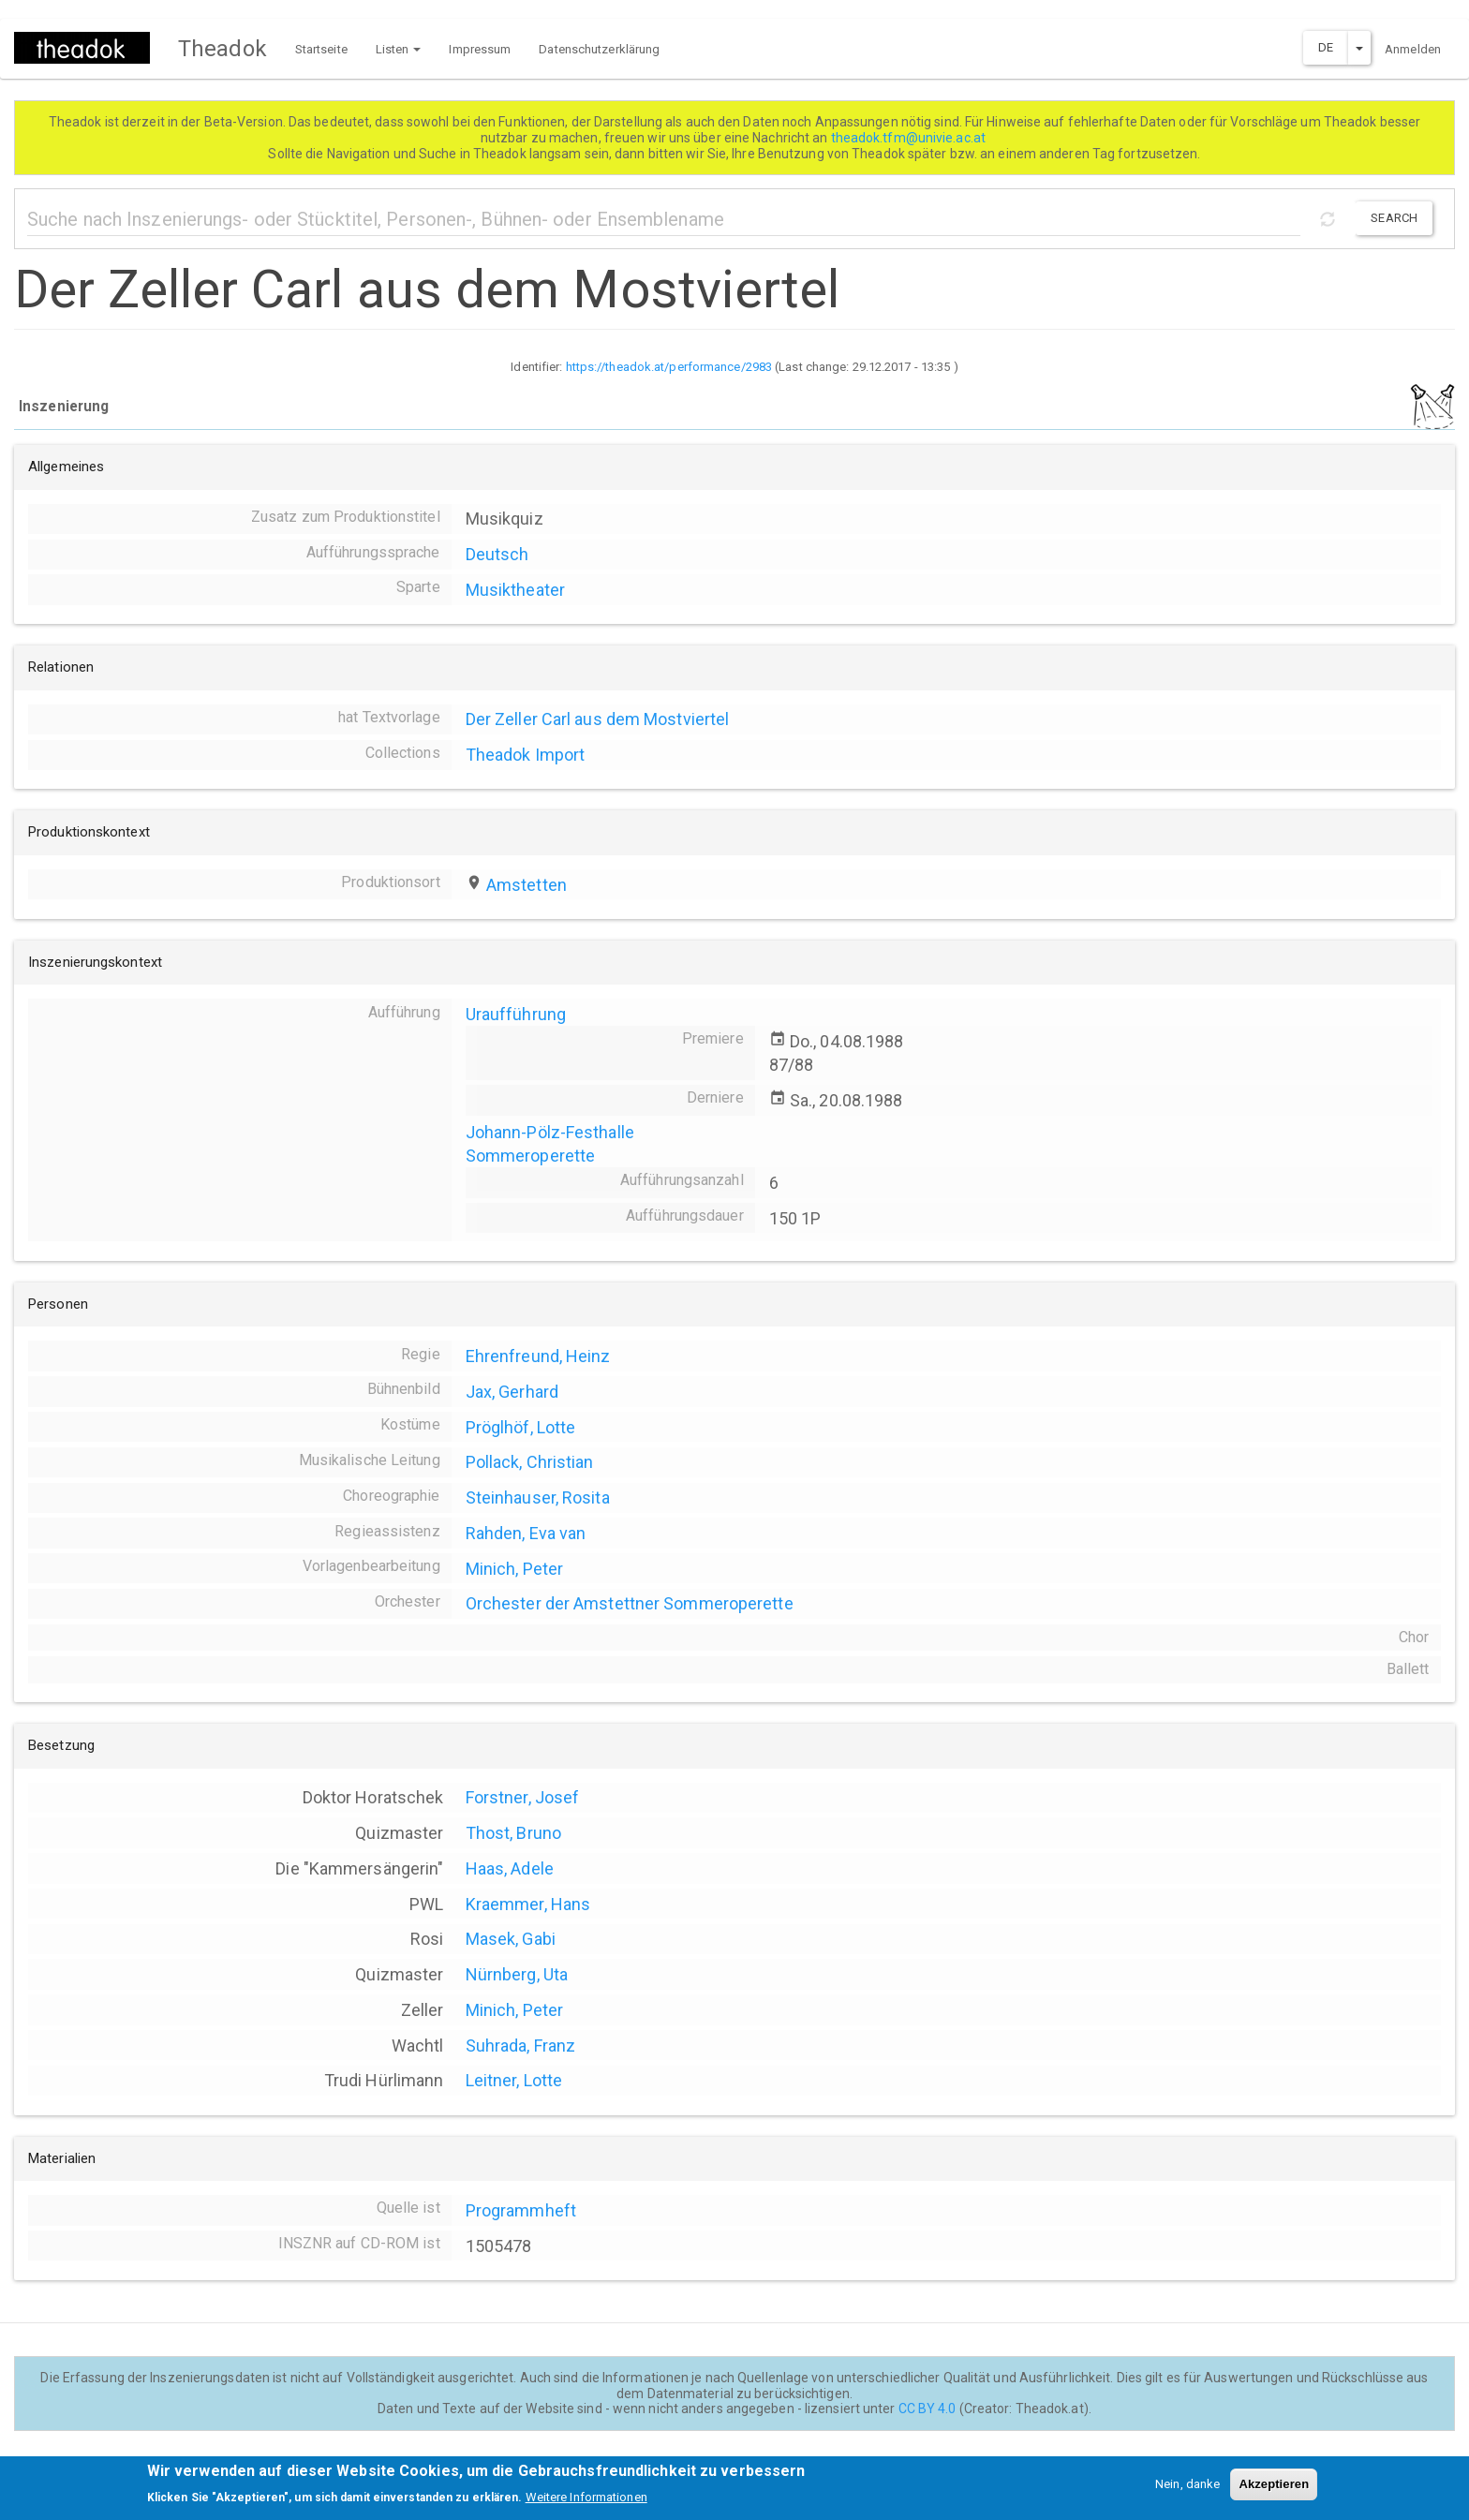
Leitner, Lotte (514, 2080)
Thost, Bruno (513, 1833)
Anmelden (1413, 49)
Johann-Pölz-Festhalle (550, 1132)
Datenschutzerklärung (599, 49)
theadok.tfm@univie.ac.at (910, 137)
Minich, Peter (514, 1569)
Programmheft (521, 2210)
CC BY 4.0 (927, 2408)
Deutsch (497, 554)
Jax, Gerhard (512, 1391)
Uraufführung (516, 1014)
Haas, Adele (510, 1868)
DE (1325, 47)
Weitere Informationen (586, 2504)
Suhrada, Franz (520, 2045)
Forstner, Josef (523, 1797)
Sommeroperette (530, 1155)
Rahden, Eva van (526, 1533)
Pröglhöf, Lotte (521, 1427)
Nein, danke (1187, 2490)
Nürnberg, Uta (517, 1974)
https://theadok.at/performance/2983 (669, 367)
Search (1394, 218)
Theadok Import (525, 754)
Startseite (321, 49)
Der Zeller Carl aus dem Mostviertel (598, 719)
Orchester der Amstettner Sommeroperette (630, 1603)
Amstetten (526, 885)
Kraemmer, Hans (528, 1904)
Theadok (222, 49)
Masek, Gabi (511, 1939)
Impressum (480, 49)
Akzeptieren (1274, 2490)
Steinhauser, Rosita (538, 1497)
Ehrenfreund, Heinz (538, 1356)
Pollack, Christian (530, 1462)
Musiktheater (515, 590)
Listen (399, 49)
